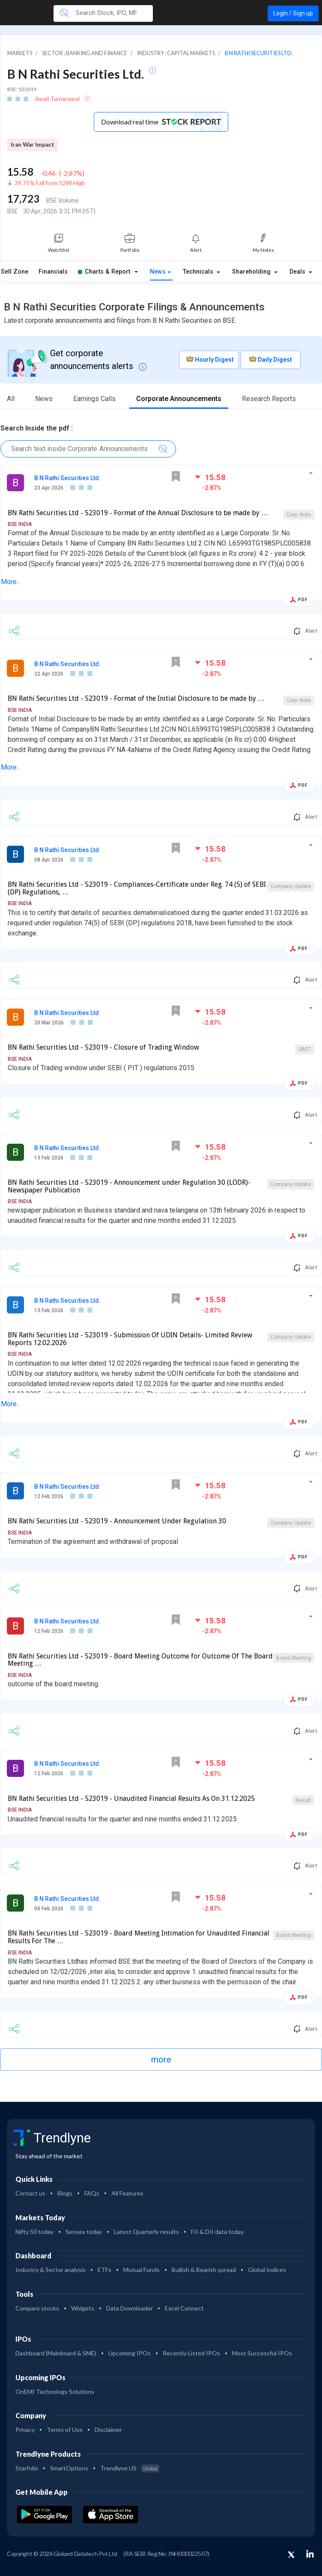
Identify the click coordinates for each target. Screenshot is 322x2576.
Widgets (82, 2308)
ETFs (104, 2269)
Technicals (199, 271)
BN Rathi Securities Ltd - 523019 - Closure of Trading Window (103, 1047)
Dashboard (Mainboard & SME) (55, 2353)
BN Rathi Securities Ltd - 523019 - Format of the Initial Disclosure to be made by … (136, 698)
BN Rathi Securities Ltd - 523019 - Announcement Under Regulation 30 (117, 1521)
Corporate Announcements (178, 399)
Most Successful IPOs (262, 2353)
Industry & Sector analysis (50, 2269)
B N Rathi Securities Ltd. (67, 478)
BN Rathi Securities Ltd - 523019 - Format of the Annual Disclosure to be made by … (138, 513)
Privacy (25, 2429)
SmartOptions (69, 2468)
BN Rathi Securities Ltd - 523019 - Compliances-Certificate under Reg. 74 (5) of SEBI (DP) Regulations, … (137, 888)
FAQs (91, 2193)
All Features (127, 2193)
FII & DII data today (217, 2231)
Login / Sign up (293, 13)
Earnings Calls (94, 399)
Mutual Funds (141, 2269)
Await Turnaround (58, 98)
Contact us (30, 2193)
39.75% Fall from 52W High (50, 183)
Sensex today (84, 2231)
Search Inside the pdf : (36, 428)
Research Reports (269, 399)
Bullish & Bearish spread (204, 2269)
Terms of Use (65, 2429)
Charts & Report (104, 271)
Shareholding (252, 271)
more (161, 2059)
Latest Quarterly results (146, 2231)
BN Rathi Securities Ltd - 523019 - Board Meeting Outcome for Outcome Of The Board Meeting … (140, 1660)
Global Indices (267, 2269)
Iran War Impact (32, 144)
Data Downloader (129, 2308)
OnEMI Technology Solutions (54, 2391)
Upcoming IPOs (129, 2353)
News (158, 271)
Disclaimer (108, 2429)
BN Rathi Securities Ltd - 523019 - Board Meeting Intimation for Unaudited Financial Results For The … (138, 1937)
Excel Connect (184, 2308)
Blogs (64, 2193)
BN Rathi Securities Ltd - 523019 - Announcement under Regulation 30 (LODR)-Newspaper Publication (129, 1186)
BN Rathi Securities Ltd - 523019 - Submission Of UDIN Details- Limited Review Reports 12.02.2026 (130, 1339)
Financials (53, 271)
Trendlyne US (129, 2468)
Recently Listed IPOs (191, 2353)
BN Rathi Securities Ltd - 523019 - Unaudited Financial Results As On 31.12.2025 (131, 1798)
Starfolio (26, 2468)
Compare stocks (37, 2308)
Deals (298, 271)
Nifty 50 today (34, 2231)
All (11, 399)
